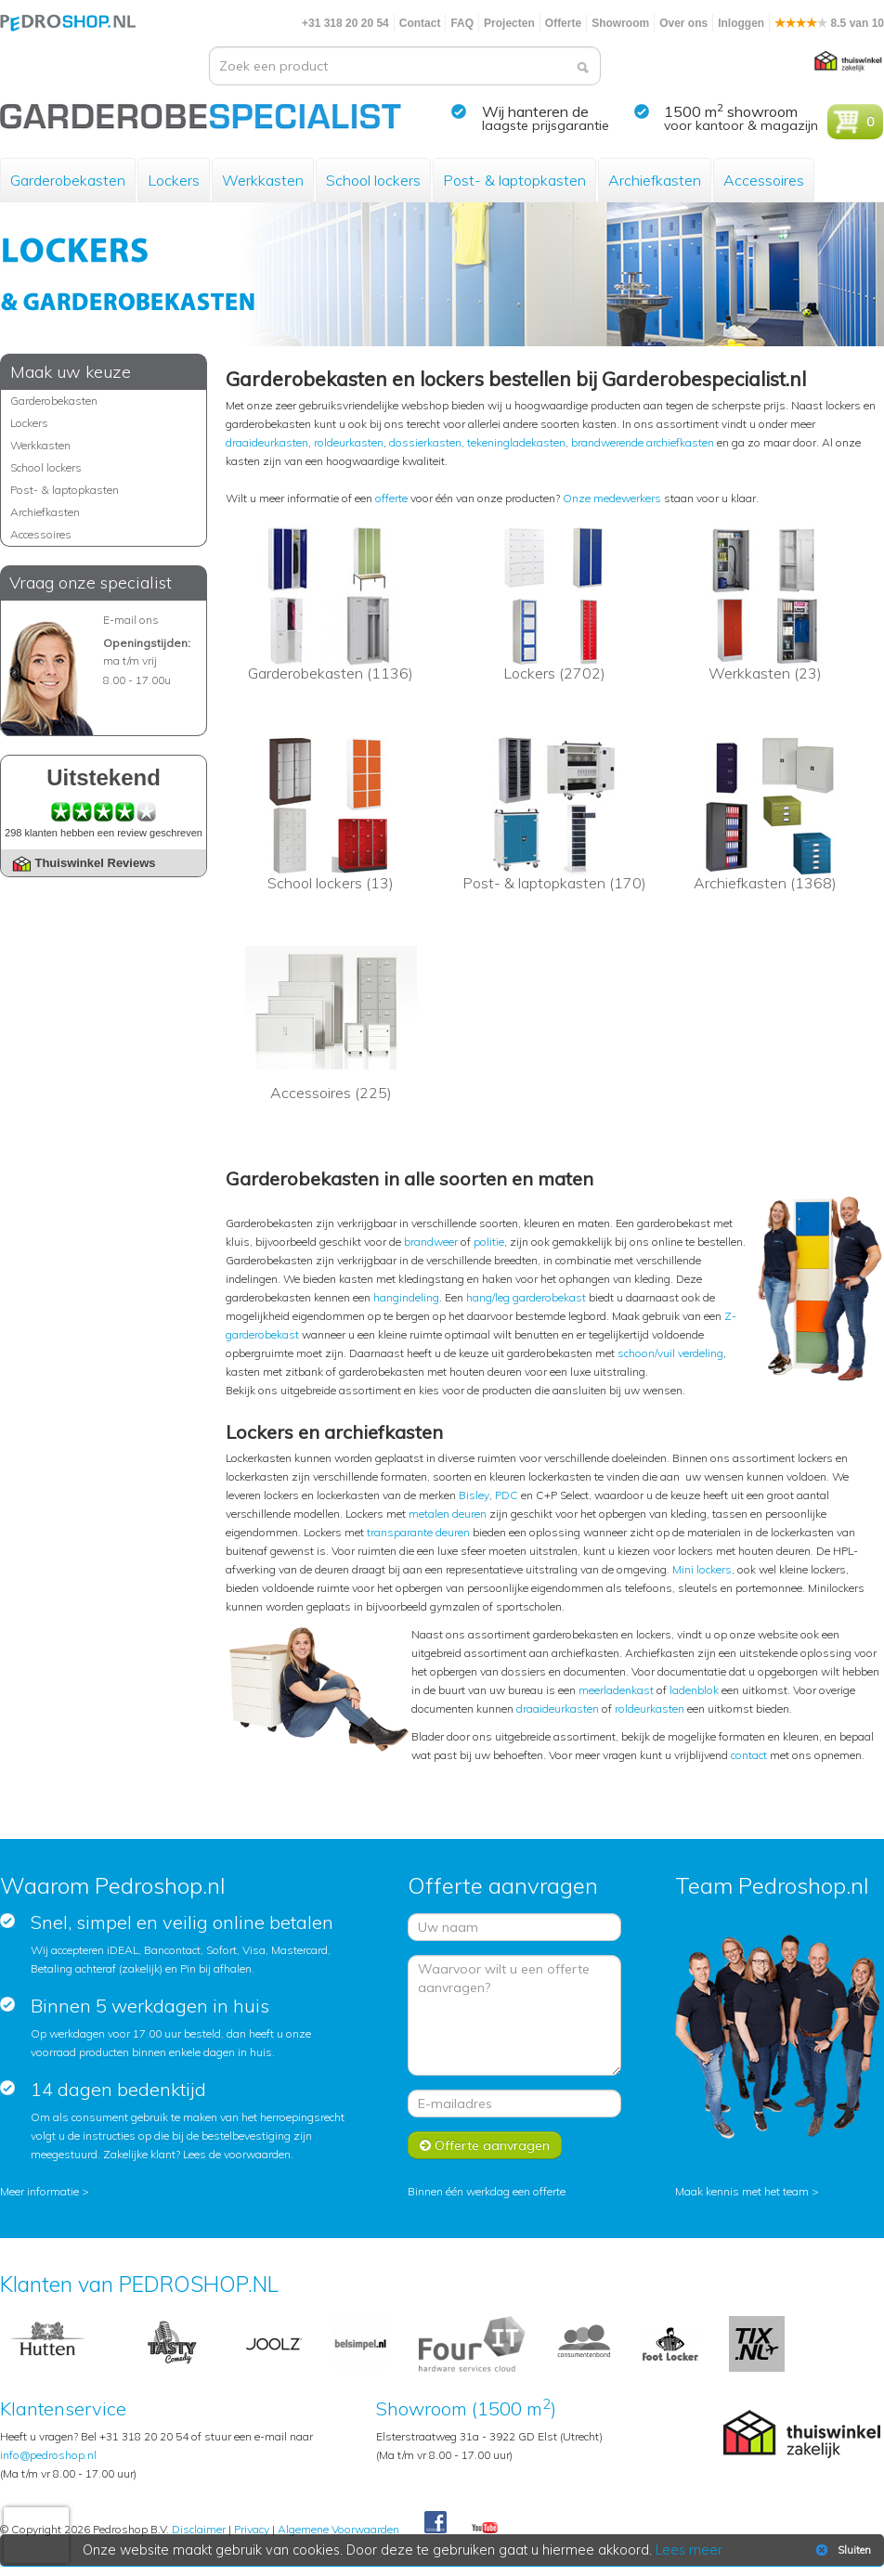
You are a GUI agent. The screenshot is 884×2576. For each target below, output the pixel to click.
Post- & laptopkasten (514, 180)
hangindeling (406, 1297)
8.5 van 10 (829, 23)
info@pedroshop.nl (48, 2455)
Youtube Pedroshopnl (485, 2528)
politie (489, 1242)
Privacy (251, 2529)
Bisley (474, 1495)
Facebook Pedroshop (435, 2523)
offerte (391, 498)
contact (749, 1755)
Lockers (174, 180)
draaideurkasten (267, 442)
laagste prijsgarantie (545, 125)
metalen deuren (448, 1514)
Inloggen (741, 23)
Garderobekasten (67, 180)
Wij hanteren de (535, 111)
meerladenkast (616, 1690)
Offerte (563, 23)
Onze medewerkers (612, 498)
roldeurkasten (349, 442)
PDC (506, 1495)
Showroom (620, 23)
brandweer (431, 1242)
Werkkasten (263, 180)
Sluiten (841, 2550)
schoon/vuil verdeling (670, 1353)
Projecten (509, 23)
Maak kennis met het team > (747, 2191)
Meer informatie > (44, 2191)
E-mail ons (131, 620)
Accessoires (763, 180)
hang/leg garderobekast (526, 1297)
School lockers (373, 180)
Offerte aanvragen (485, 2145)
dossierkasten (425, 442)
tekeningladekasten (516, 442)
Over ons (683, 23)
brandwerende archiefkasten (642, 442)
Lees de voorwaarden (237, 2154)
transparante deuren (418, 1532)
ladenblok (694, 1690)
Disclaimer (199, 2529)
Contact (420, 23)
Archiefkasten (654, 180)
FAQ (462, 23)
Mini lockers (702, 1569)
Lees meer (689, 2550)
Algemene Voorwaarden (338, 2529)
